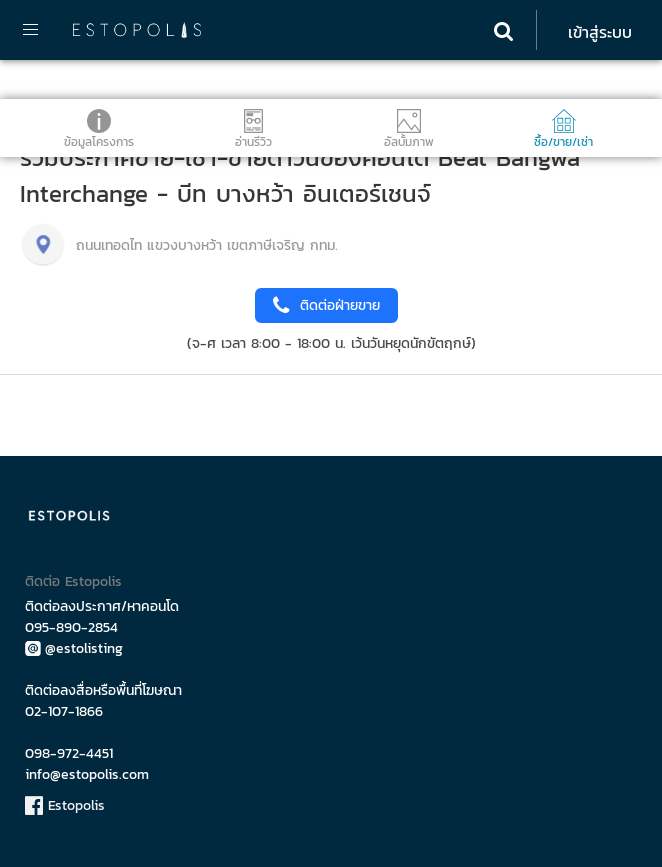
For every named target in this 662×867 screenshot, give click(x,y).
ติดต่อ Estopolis (73, 581)
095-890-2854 (71, 627)
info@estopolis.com (87, 774)
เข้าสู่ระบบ (600, 32)
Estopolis (65, 805)
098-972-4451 (69, 753)
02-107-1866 (64, 711)
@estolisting (74, 648)
